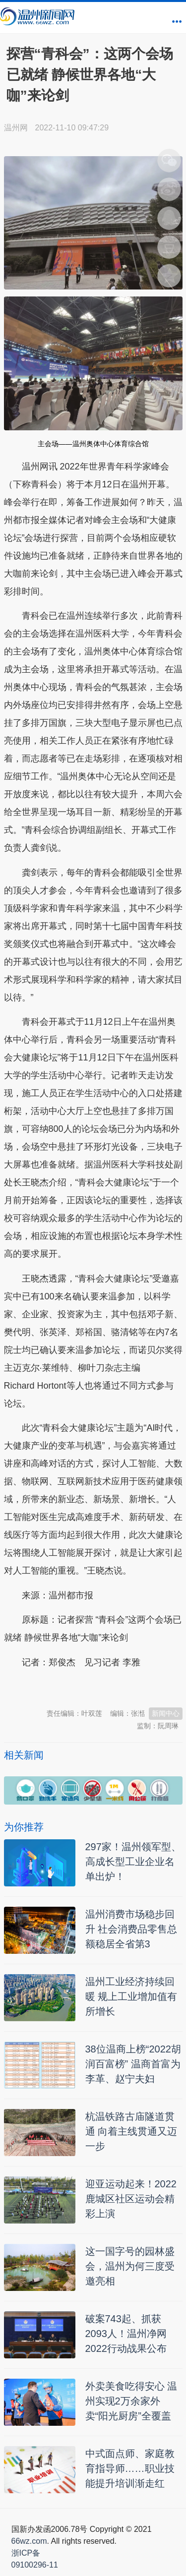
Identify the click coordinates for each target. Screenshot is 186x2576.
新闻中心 (166, 1713)
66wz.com (29, 2541)
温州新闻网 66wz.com (92, 1687)
